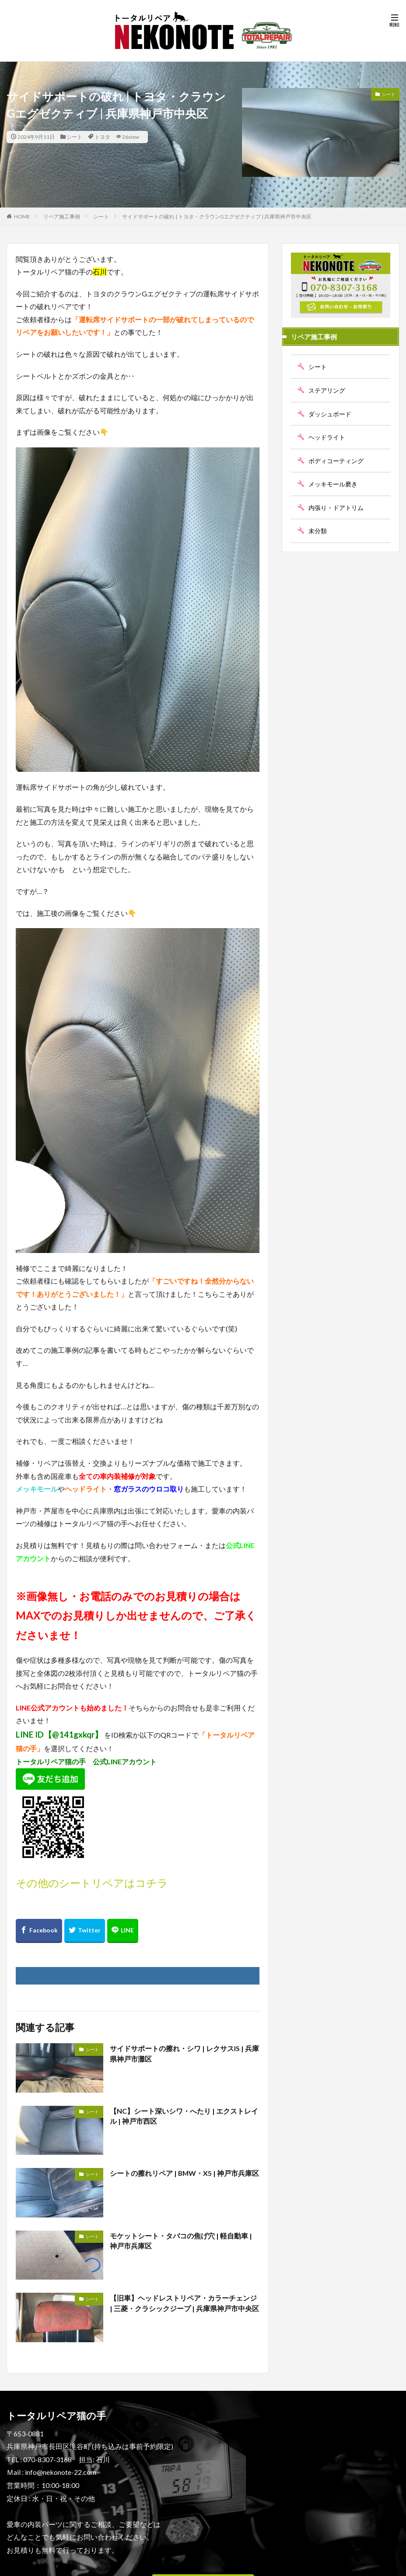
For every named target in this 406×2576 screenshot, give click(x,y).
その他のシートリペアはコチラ (92, 1882)
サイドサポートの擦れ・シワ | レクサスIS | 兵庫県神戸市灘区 (184, 2053)
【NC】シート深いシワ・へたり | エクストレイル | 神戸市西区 (184, 2116)
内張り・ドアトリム (336, 507)
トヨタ (102, 137)
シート (74, 137)
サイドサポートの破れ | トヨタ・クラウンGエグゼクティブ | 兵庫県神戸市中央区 (217, 216)
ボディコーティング (336, 460)
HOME (22, 216)
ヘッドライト (326, 437)
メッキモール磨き (332, 484)
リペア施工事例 (61, 216)
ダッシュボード (329, 413)
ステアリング (326, 390)
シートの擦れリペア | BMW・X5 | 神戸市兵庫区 (181, 2178)
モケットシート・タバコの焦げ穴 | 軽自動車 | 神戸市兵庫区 (181, 2240)
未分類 (317, 531)
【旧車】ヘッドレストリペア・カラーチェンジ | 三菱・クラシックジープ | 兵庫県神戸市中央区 (184, 2303)
